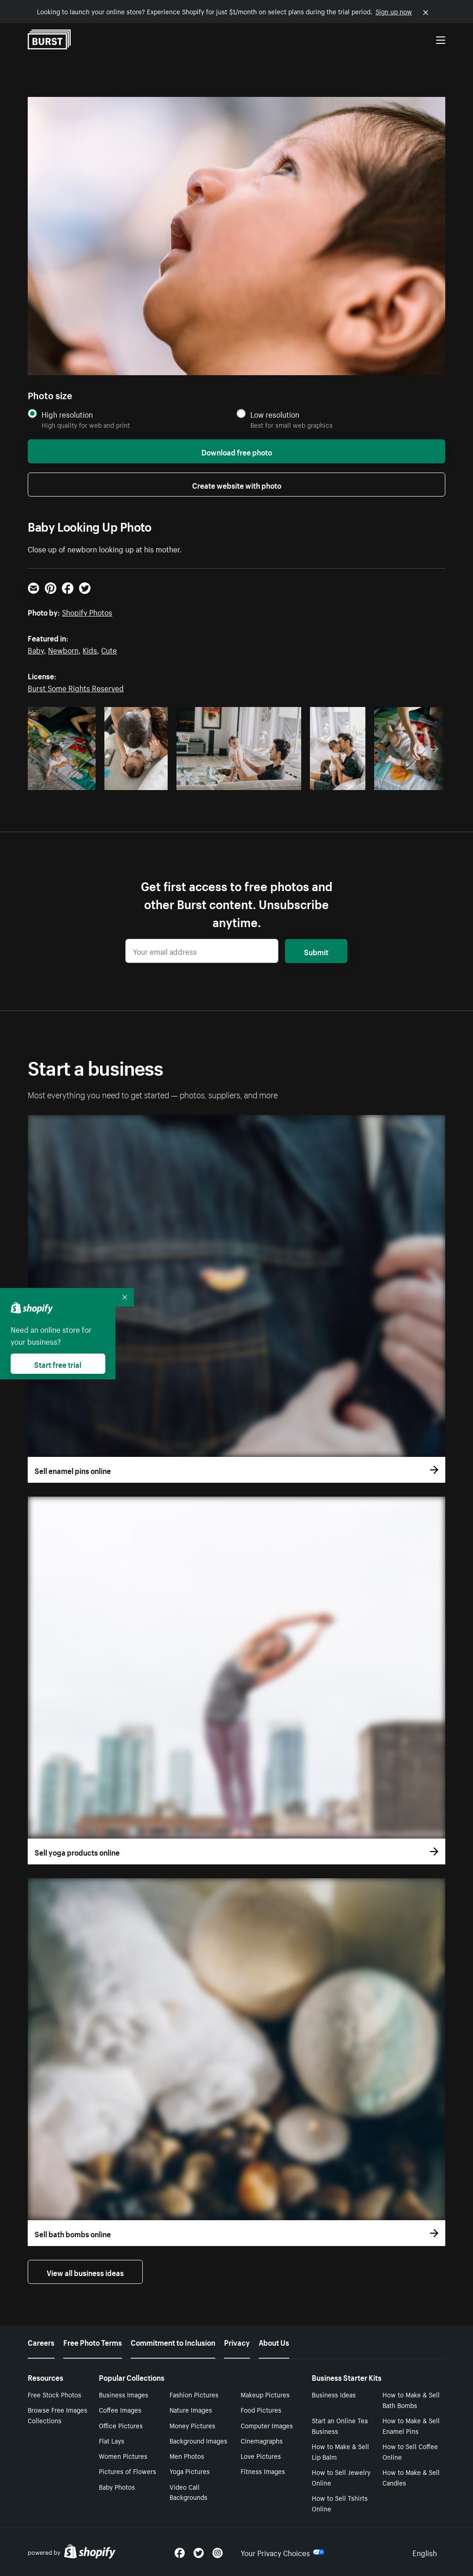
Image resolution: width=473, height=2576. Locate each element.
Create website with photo (236, 485)
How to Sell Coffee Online (410, 2451)
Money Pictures (192, 2425)
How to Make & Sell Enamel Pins (411, 2425)
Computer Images (267, 2425)
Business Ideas (334, 2394)
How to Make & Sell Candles (411, 2477)
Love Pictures (261, 2455)
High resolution (67, 414)
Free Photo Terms (92, 2342)
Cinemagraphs (262, 2440)
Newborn (63, 649)
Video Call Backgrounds (188, 2491)
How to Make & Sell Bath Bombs (411, 2399)
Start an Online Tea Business (340, 2425)
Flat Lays (111, 2440)
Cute (109, 649)
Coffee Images (120, 2409)
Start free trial (57, 1364)
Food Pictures (261, 2409)
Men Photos (187, 2455)
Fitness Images (263, 2471)
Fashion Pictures (194, 2394)
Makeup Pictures (265, 2394)
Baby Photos (117, 2486)
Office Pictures (121, 2425)
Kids (90, 649)
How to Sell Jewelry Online (341, 2477)
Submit (316, 951)
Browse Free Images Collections (57, 2414)
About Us (274, 2342)
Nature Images (191, 2409)
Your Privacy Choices (283, 2552)
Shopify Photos (87, 611)
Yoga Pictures (190, 2471)
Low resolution (274, 414)
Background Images (198, 2440)
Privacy (237, 2342)
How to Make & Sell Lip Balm (340, 2451)
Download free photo (236, 451)
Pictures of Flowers (127, 2471)
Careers (41, 2342)
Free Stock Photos (54, 2394)
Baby (36, 649)
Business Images (123, 2394)
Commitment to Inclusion (173, 2342)
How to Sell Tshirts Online (340, 2502)
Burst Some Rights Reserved (76, 687)
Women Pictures (123, 2455)
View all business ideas (85, 2272)
